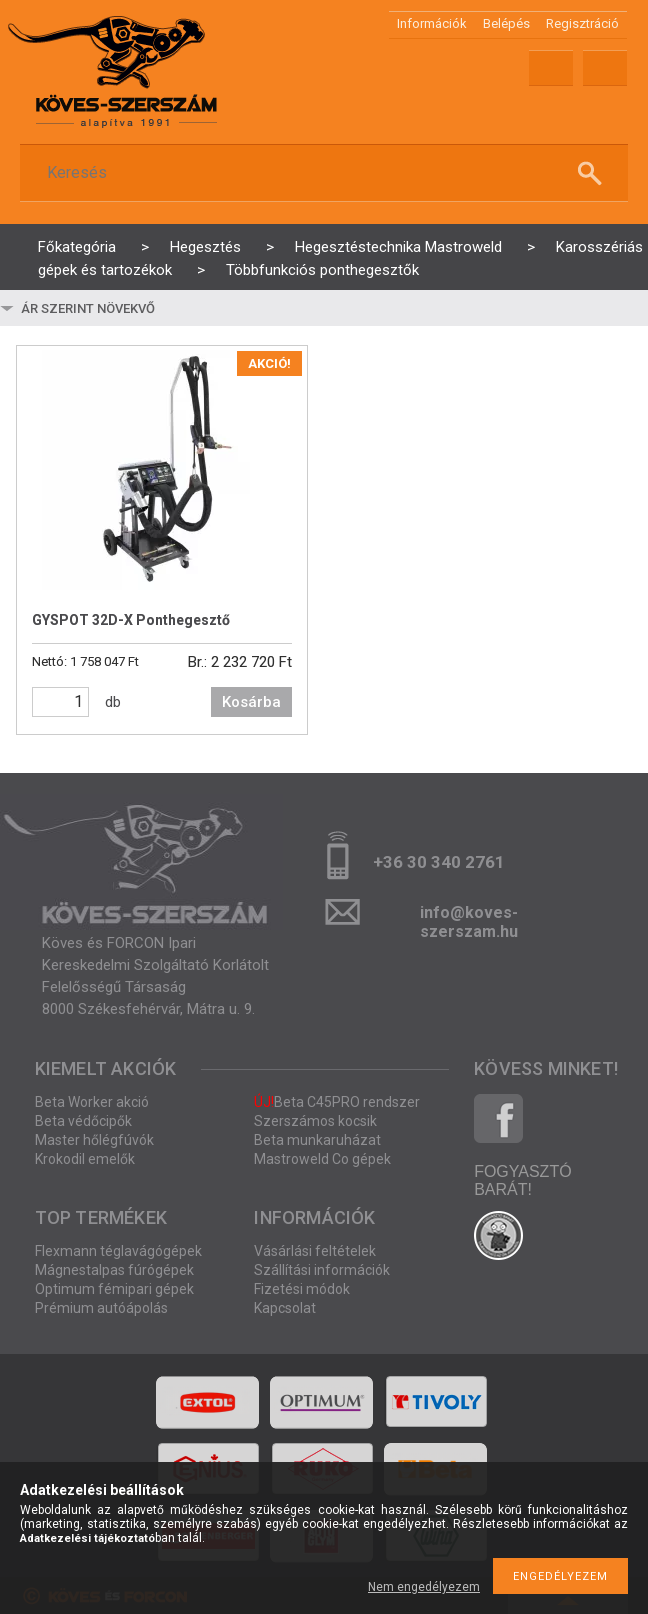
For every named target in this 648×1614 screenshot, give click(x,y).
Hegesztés (205, 247)
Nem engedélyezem (424, 1587)
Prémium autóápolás (101, 1308)
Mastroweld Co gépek (322, 1159)
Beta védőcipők (83, 1121)
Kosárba (251, 702)
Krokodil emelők (85, 1159)
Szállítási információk (322, 1270)
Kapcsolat (285, 1308)
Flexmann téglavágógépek (118, 1251)
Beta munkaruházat (317, 1140)
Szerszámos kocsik (315, 1121)
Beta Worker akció (92, 1102)
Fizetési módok (302, 1289)
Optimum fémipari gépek (114, 1289)
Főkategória (77, 247)
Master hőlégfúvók (94, 1140)
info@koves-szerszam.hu (469, 918)
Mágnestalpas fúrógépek (114, 1270)
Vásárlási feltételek (315, 1251)
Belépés (506, 23)
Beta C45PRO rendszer (337, 1102)
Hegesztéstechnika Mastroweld (398, 247)
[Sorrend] (137, 308)
